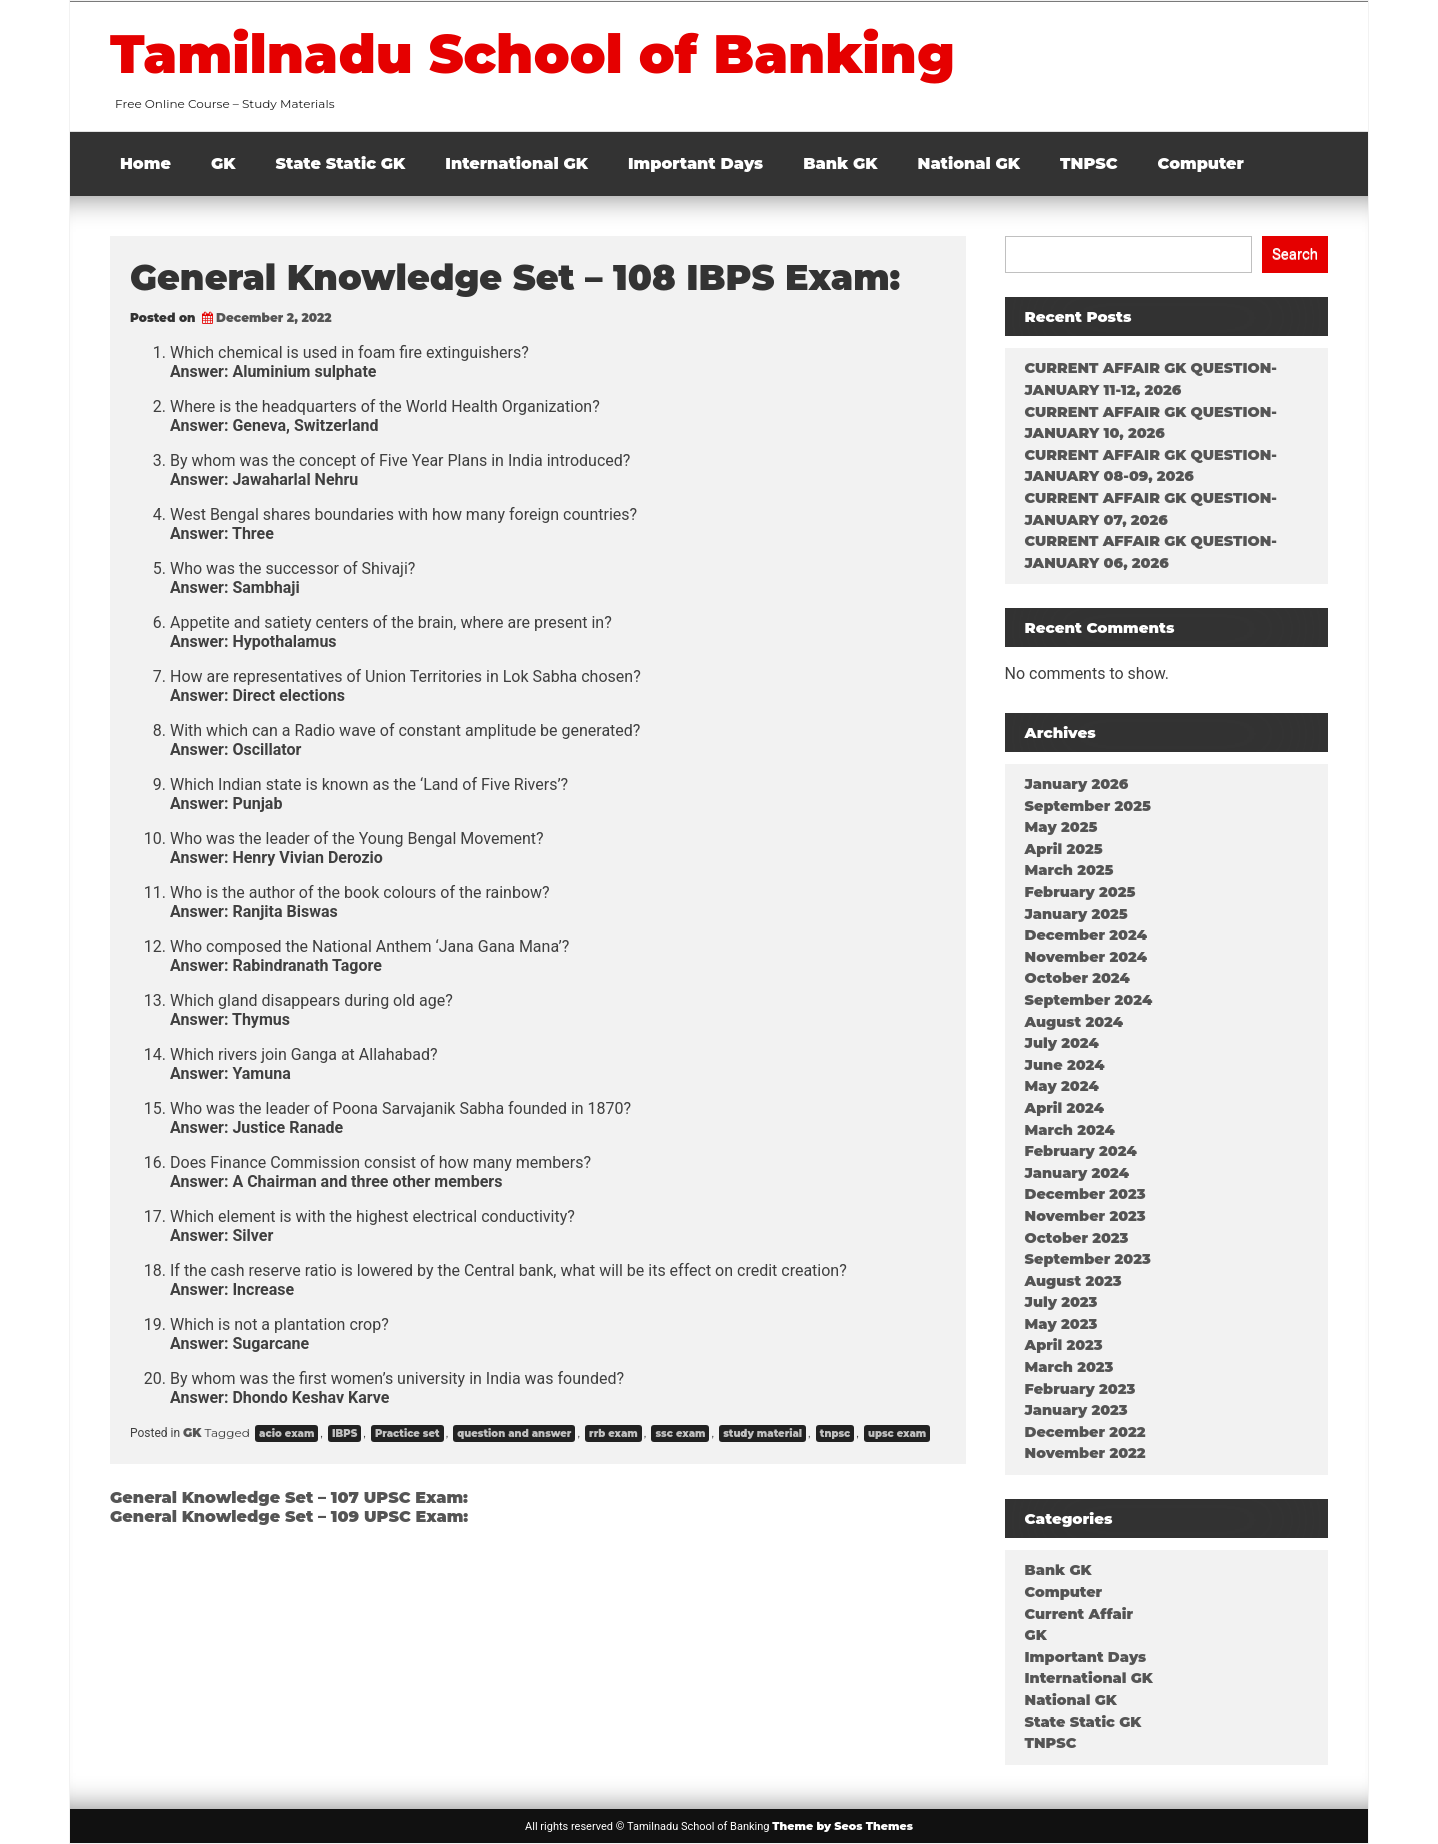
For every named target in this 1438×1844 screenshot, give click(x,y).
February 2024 (1081, 1151)
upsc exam (897, 1433)
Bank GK (840, 163)
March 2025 (1069, 870)
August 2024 (1074, 1022)
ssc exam (680, 1433)
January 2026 (1077, 784)
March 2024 (1070, 1130)
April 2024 (1065, 1108)
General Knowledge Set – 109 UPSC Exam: (289, 1516)
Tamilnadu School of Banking (532, 54)
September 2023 (1088, 1259)
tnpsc (835, 1433)
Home (145, 163)
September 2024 (1089, 1000)
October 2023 (1077, 1238)
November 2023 (1085, 1216)
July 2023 (1061, 1302)
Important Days (695, 163)
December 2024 (1086, 935)
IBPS (344, 1433)
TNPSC (1089, 163)
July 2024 (1062, 1043)
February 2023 (1080, 1389)
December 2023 (1085, 1194)
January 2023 (1076, 1410)
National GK (969, 163)
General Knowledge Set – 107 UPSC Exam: (289, 1497)
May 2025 (1061, 827)
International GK (516, 163)
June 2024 (1065, 1065)
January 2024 (1077, 1173)
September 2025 (1088, 806)
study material (762, 1433)
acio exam (286, 1433)
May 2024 (1062, 1086)
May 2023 (1061, 1324)
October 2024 (1077, 978)
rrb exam (613, 1433)
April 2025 (1064, 849)
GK (223, 163)
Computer (1201, 163)
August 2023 (1073, 1281)
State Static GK (341, 163)
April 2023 (1064, 1345)
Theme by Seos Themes (842, 1826)
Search (1295, 254)
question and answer (514, 1433)
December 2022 (1085, 1432)
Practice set (407, 1433)
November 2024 (1086, 957)
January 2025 (1076, 914)
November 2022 (1085, 1453)
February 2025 (1080, 892)
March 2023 (1069, 1367)
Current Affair (1079, 1614)
